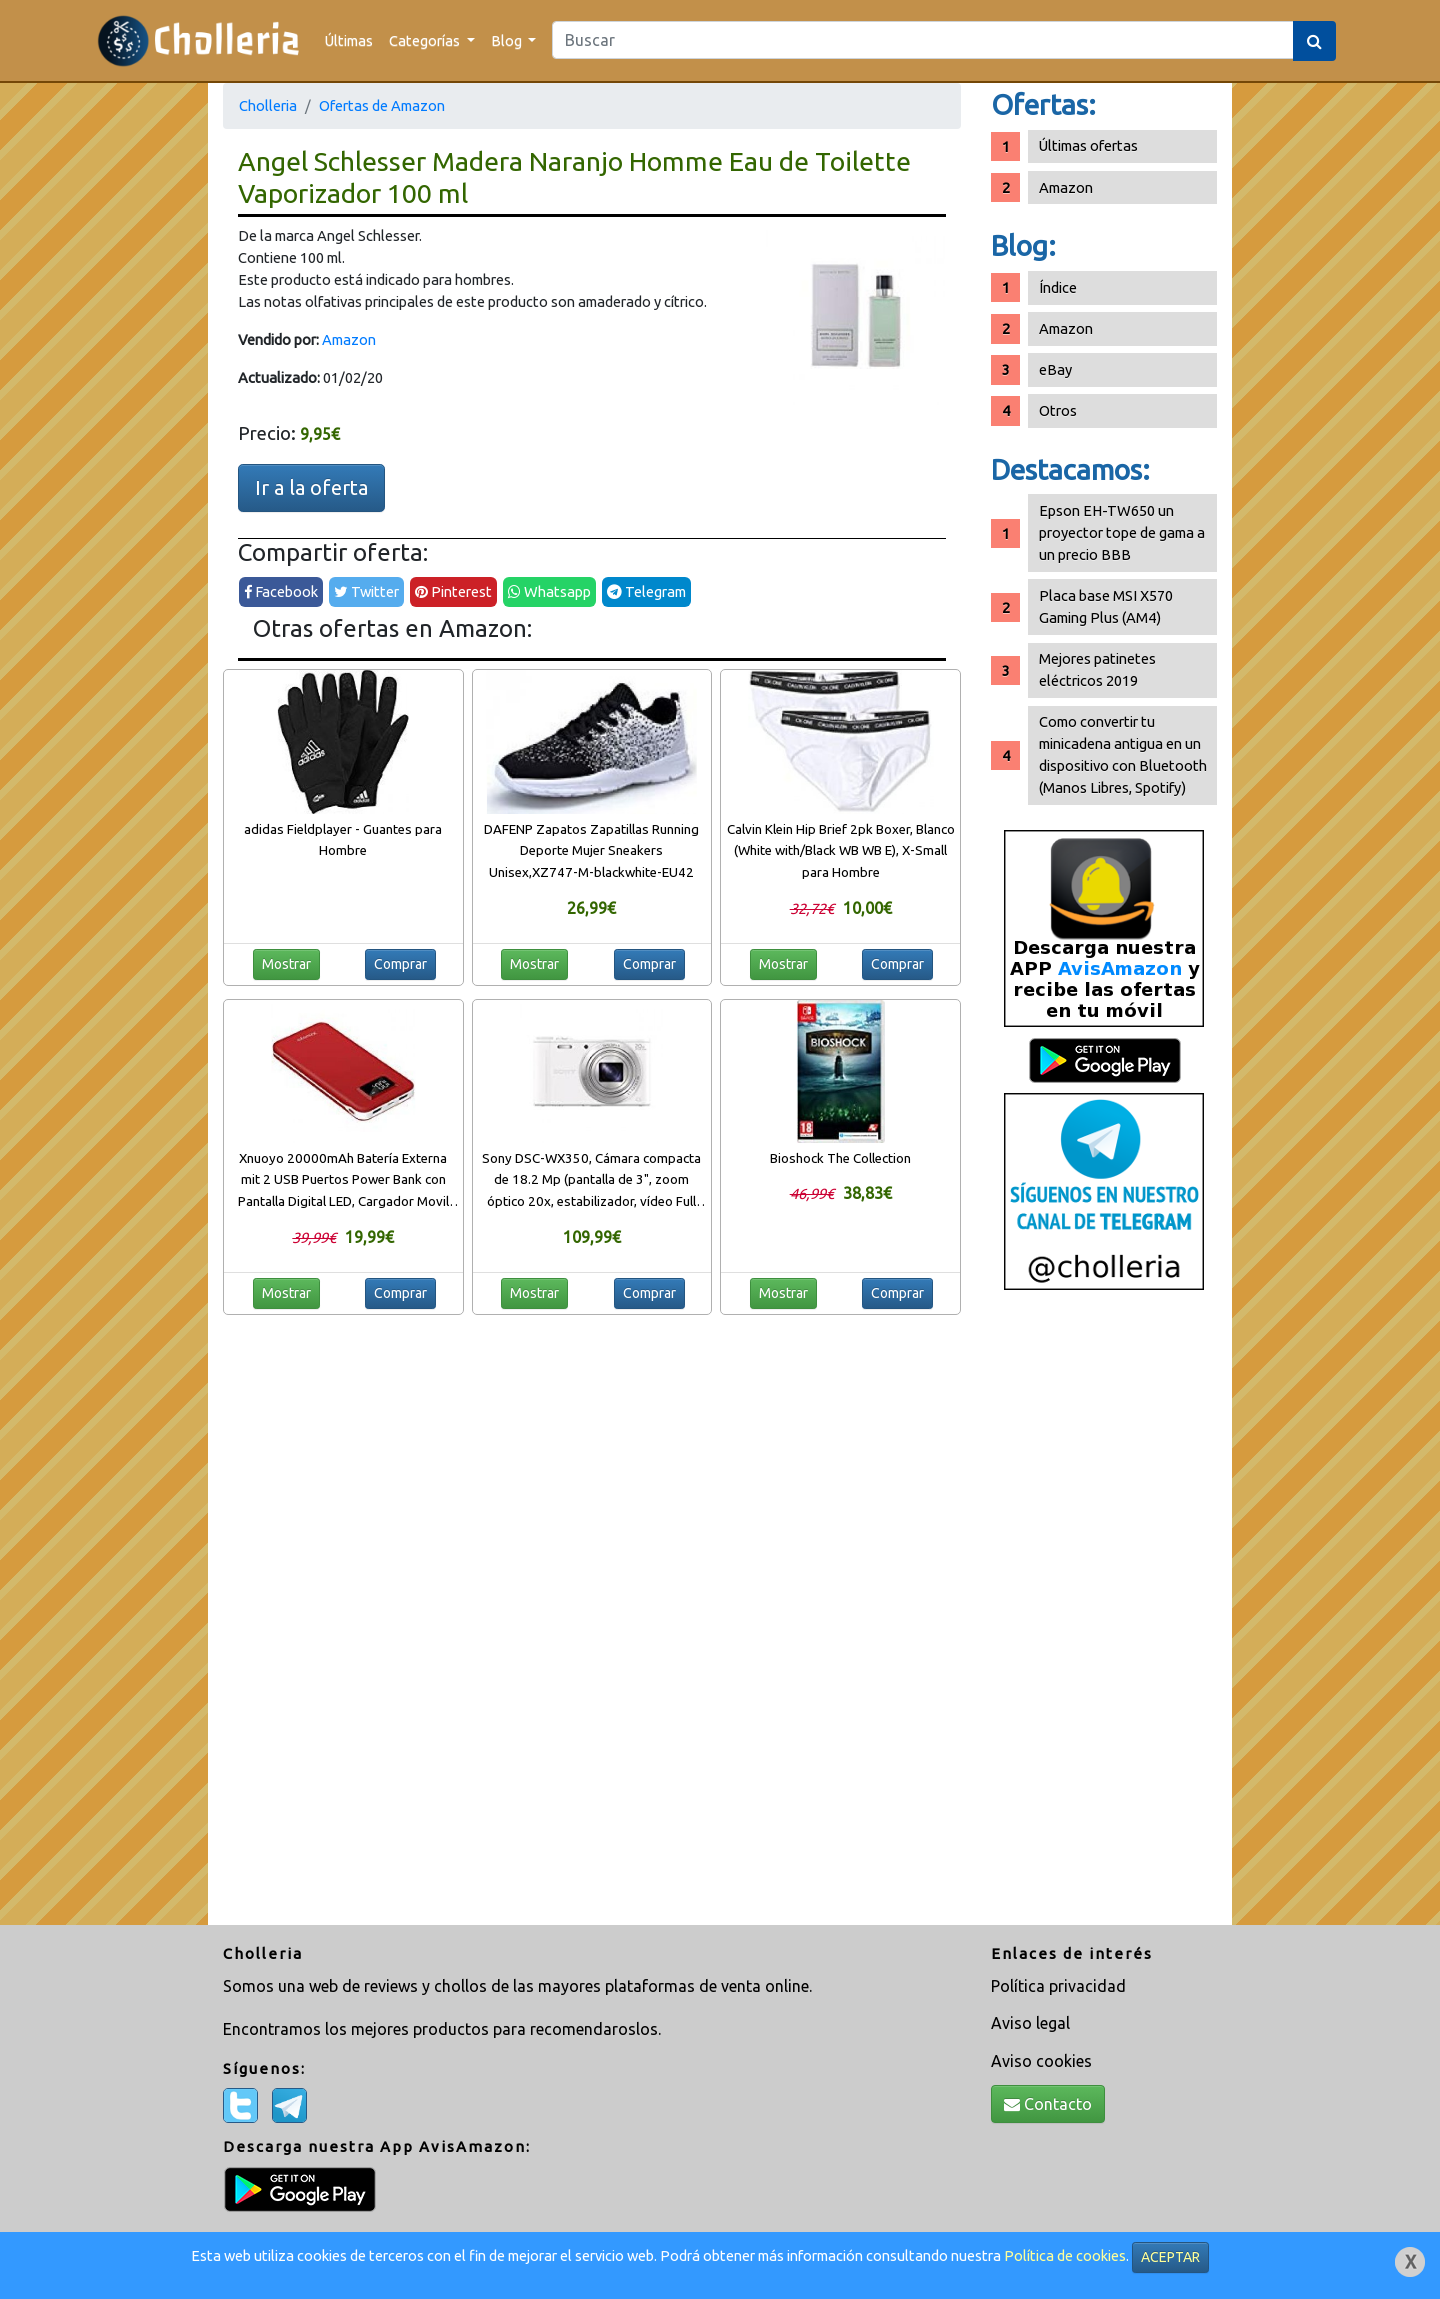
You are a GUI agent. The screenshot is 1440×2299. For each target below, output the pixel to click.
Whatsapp (549, 591)
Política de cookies (1065, 2255)
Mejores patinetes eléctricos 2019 (1097, 669)
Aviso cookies (1041, 2061)
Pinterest (453, 591)
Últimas (349, 40)
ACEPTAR (1170, 2257)
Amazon (349, 339)
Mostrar (286, 964)
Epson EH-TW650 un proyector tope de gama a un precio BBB (1122, 532)
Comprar (400, 964)
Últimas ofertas (1088, 145)
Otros (1058, 410)
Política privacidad (1058, 1986)
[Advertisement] (1104, 1615)
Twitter (366, 591)
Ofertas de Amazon (382, 105)
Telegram (646, 591)
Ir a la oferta (311, 487)
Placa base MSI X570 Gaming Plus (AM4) (1106, 606)
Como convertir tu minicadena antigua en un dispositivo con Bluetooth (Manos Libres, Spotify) (1123, 754)
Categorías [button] (426, 40)
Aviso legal (1030, 2023)
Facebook (281, 591)
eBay (1055, 369)
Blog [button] (508, 40)
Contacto (1048, 2104)
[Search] (923, 40)
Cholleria (268, 105)
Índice (1058, 287)
